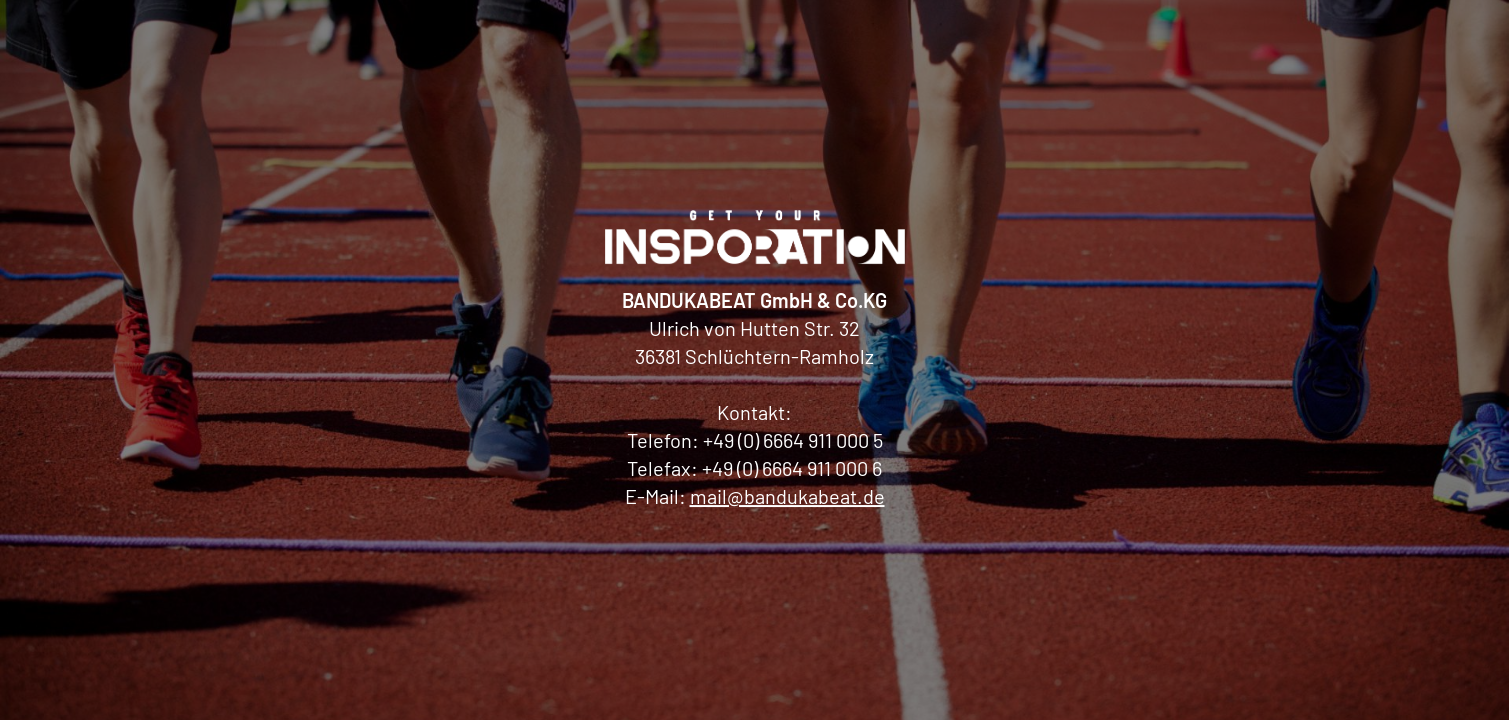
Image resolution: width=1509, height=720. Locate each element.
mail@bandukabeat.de (787, 496)
